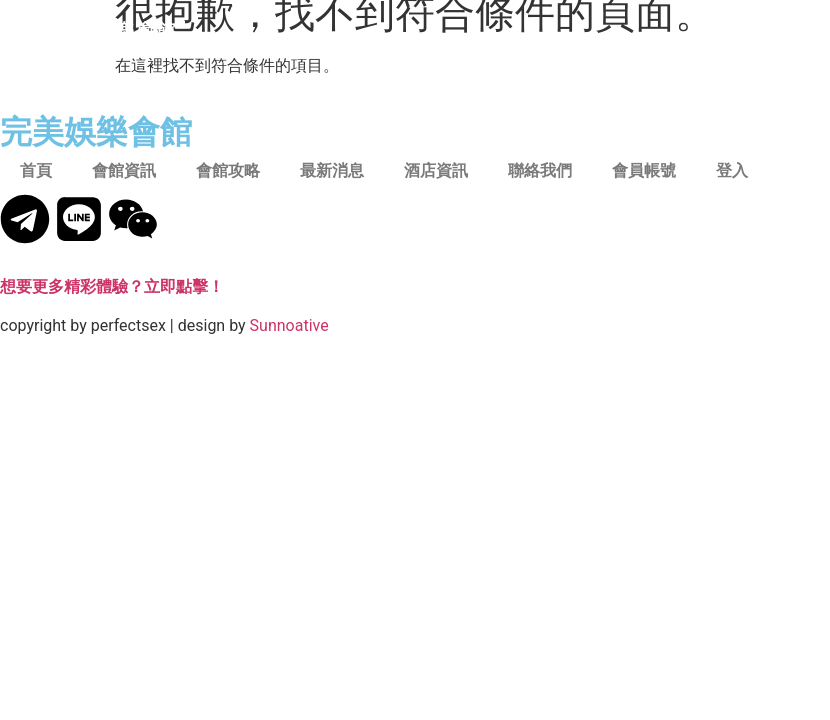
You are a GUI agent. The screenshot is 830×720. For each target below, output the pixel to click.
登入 (732, 170)
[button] (762, 30)
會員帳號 (644, 170)
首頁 (36, 170)
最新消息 (332, 170)
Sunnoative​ (289, 325)
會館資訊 (124, 170)
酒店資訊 (436, 170)
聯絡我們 (540, 170)
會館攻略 (228, 170)
